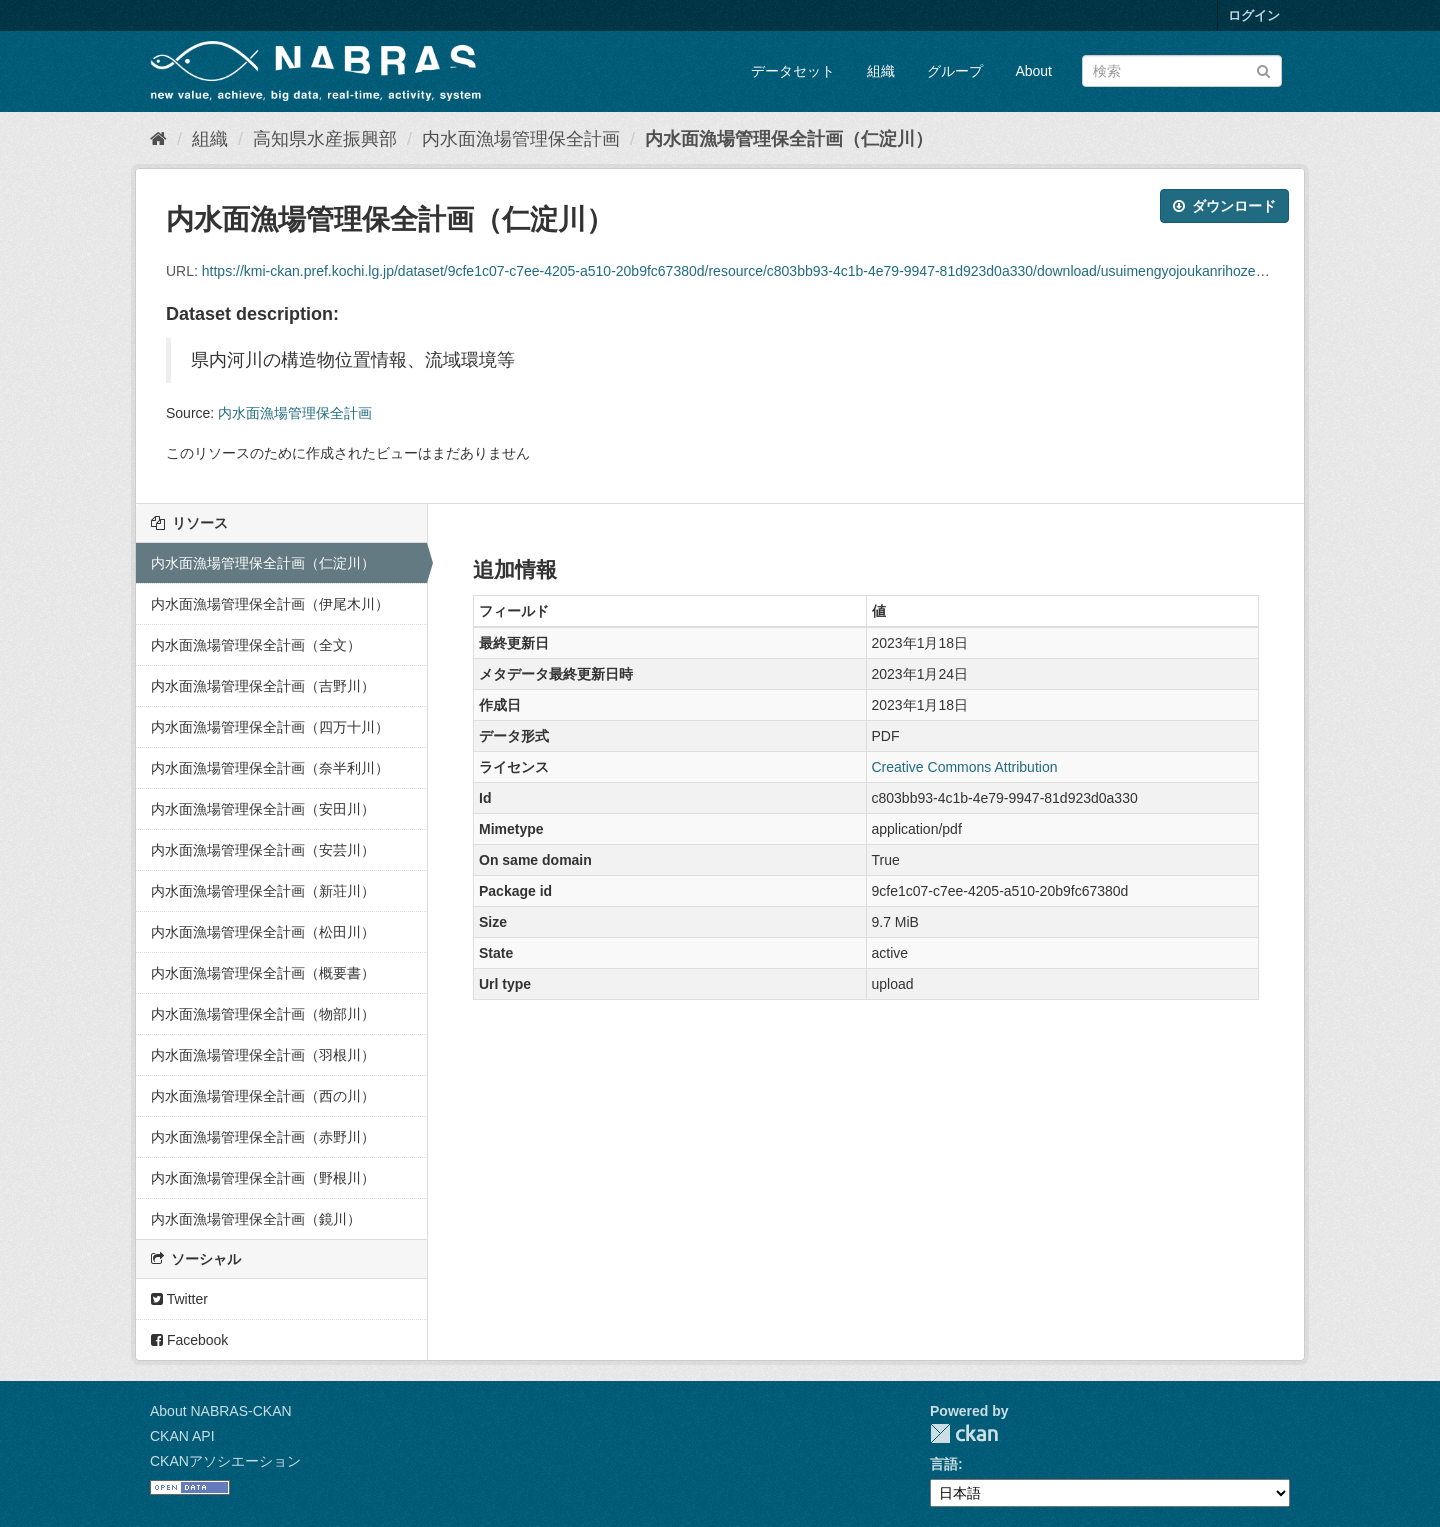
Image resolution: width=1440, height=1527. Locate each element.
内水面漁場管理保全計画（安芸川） (263, 850)
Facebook (189, 1340)
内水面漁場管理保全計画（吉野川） (263, 686)
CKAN (964, 1433)
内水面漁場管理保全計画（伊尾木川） (270, 604)
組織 (881, 71)
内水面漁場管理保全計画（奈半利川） (270, 768)
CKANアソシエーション (225, 1461)
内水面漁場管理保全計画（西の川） (263, 1096)
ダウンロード (1224, 206)
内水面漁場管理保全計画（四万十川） (270, 727)
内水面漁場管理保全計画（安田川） (263, 809)
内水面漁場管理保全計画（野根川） (263, 1178)
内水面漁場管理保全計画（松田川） (263, 932)
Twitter (179, 1299)
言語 (944, 1464)
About (1033, 71)
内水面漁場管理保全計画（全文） (256, 645)
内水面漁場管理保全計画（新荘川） (263, 891)
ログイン (1254, 15)
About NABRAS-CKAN (221, 1411)
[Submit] (1263, 69)
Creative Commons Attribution (965, 767)
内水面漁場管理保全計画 (521, 139)
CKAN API (182, 1436)
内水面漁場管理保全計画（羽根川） (263, 1055)
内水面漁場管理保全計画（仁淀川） (789, 139)
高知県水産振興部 (325, 139)
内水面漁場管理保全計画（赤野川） (263, 1137)
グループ (955, 71)
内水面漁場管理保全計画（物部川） (263, 1014)
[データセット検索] (1182, 71)
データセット (793, 71)
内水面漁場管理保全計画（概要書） (263, 973)
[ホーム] (158, 139)
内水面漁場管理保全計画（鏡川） (256, 1219)
